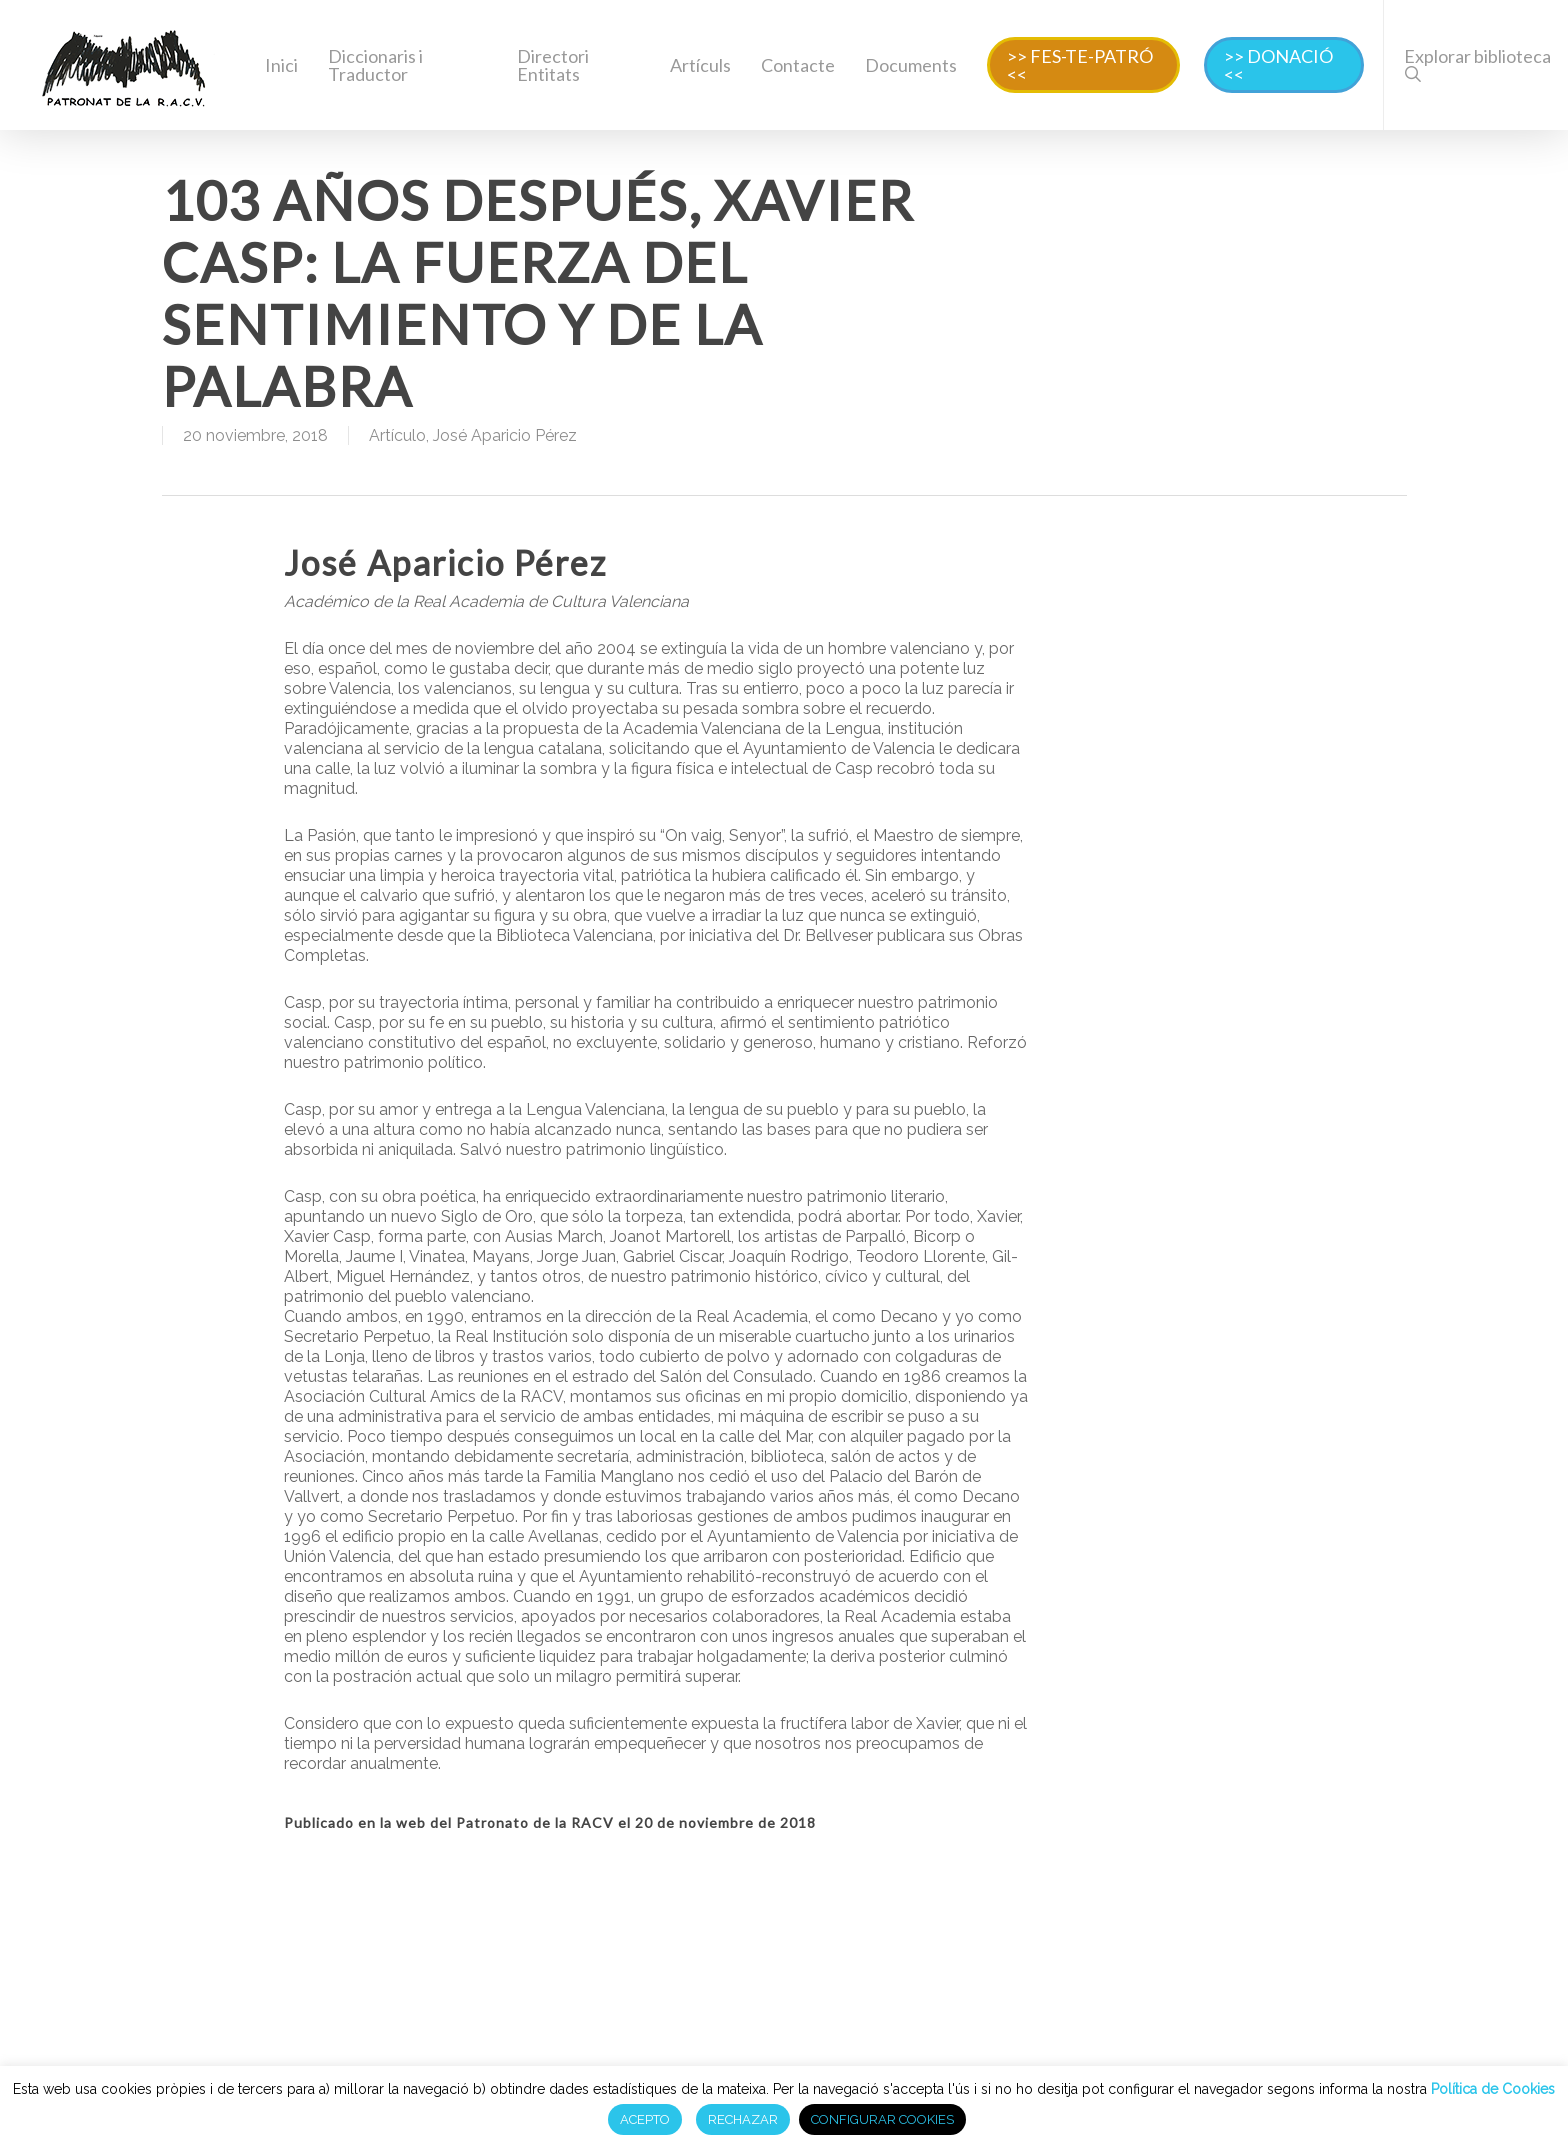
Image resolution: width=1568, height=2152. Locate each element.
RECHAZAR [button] (743, 2119)
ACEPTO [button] (645, 2119)
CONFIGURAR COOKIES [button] (882, 2119)
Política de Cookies (1491, 2089)
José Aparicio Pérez (505, 435)
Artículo (397, 435)
